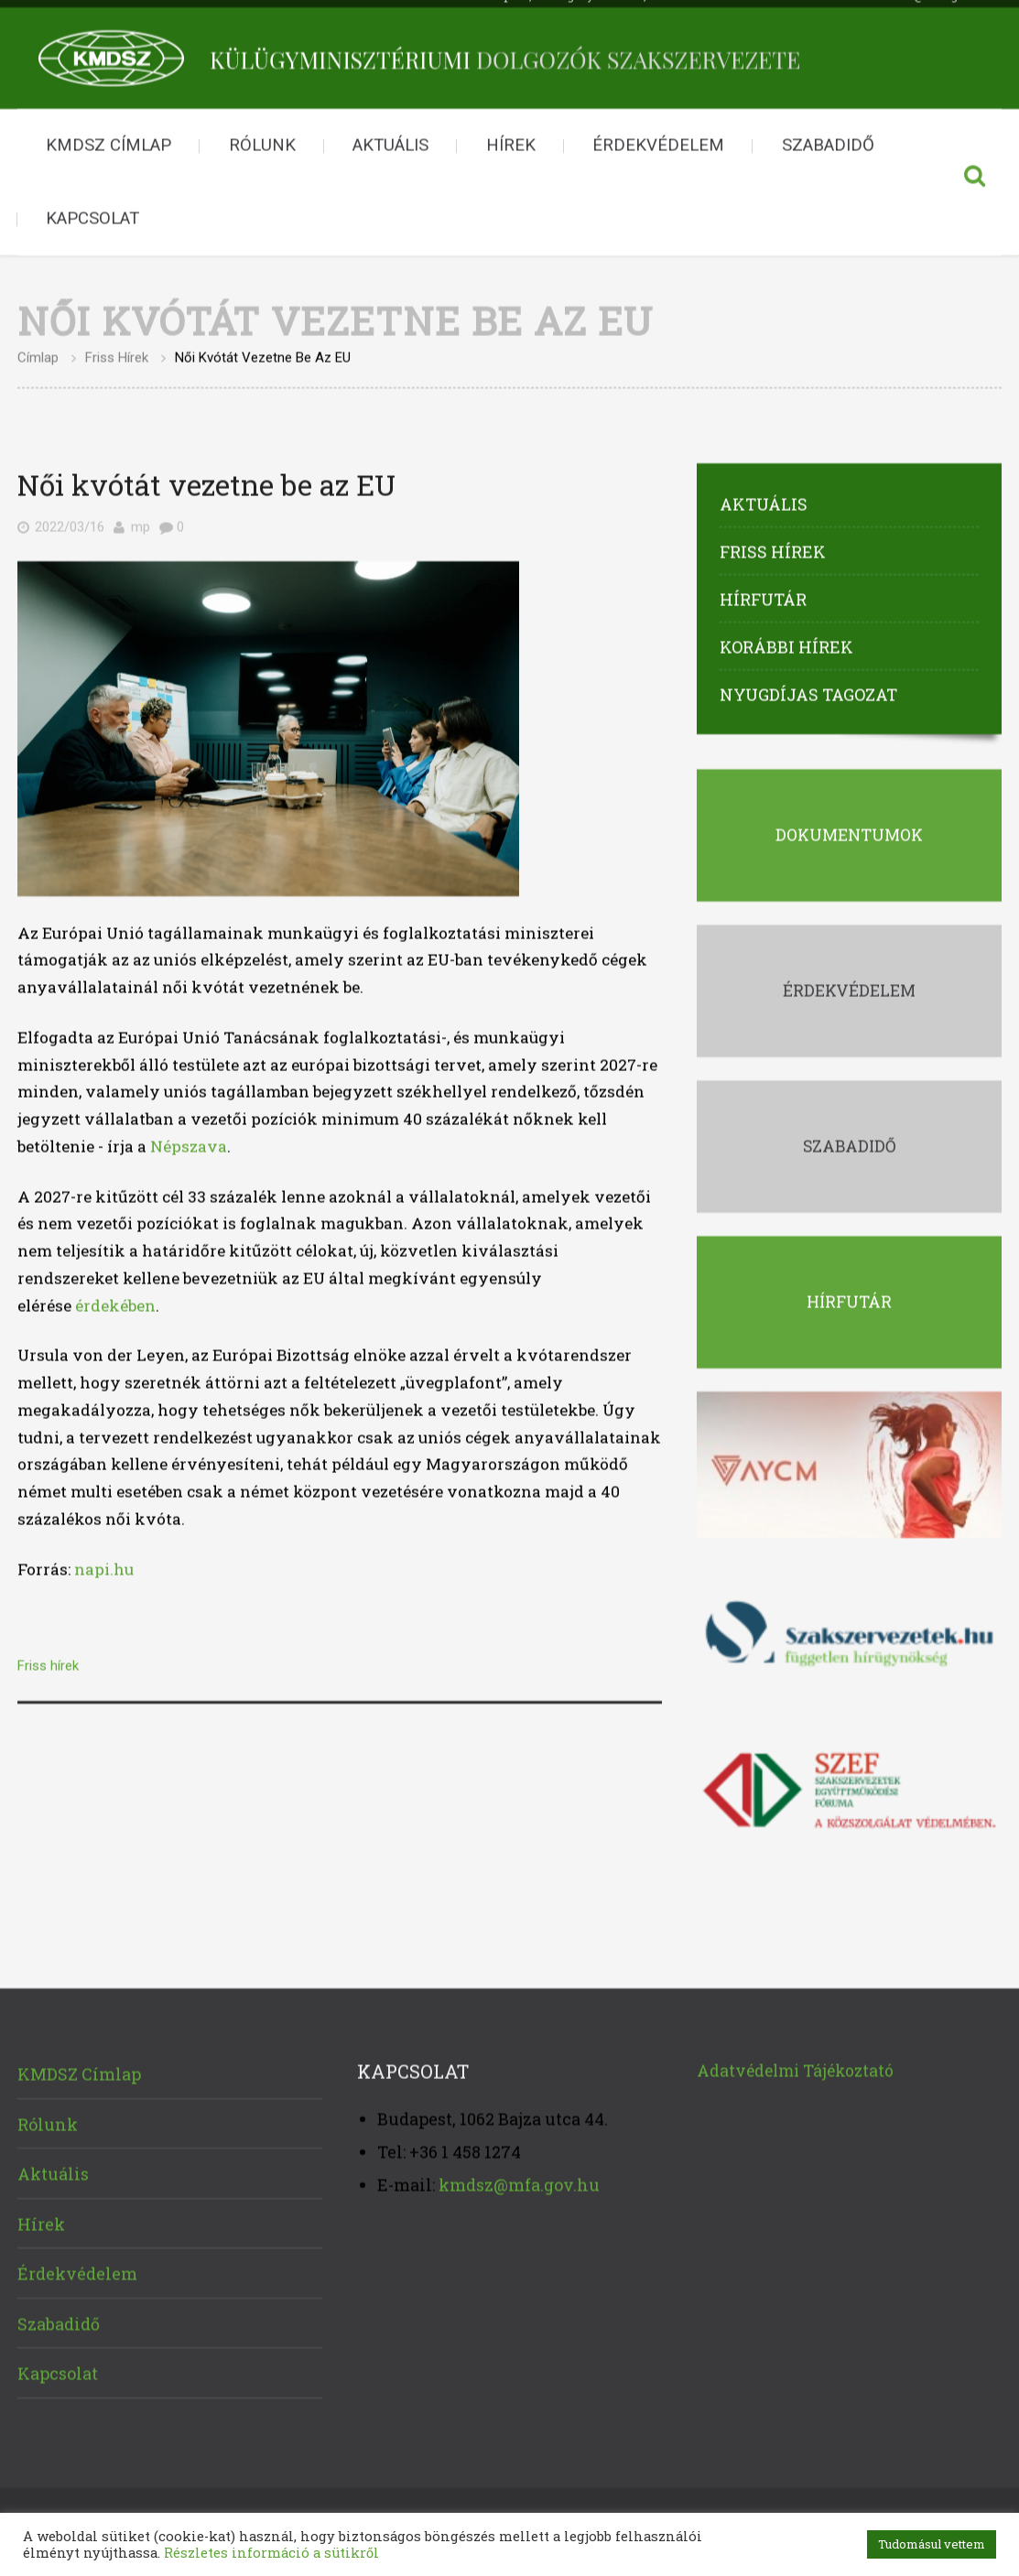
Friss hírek (116, 349)
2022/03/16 (69, 519)
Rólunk (262, 138)
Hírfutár (763, 591)
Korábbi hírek (786, 639)
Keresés (974, 175)
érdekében (115, 1297)
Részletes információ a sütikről (271, 2552)
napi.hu (104, 1561)
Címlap (38, 349)
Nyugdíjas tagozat (808, 687)
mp (140, 519)
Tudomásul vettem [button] (931, 2544)
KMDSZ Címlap (108, 138)
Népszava (188, 1138)
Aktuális (390, 138)
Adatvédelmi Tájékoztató (795, 2062)
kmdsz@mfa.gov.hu (519, 2177)
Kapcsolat (92, 211)
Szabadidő (828, 138)
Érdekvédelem (658, 138)
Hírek (511, 138)
